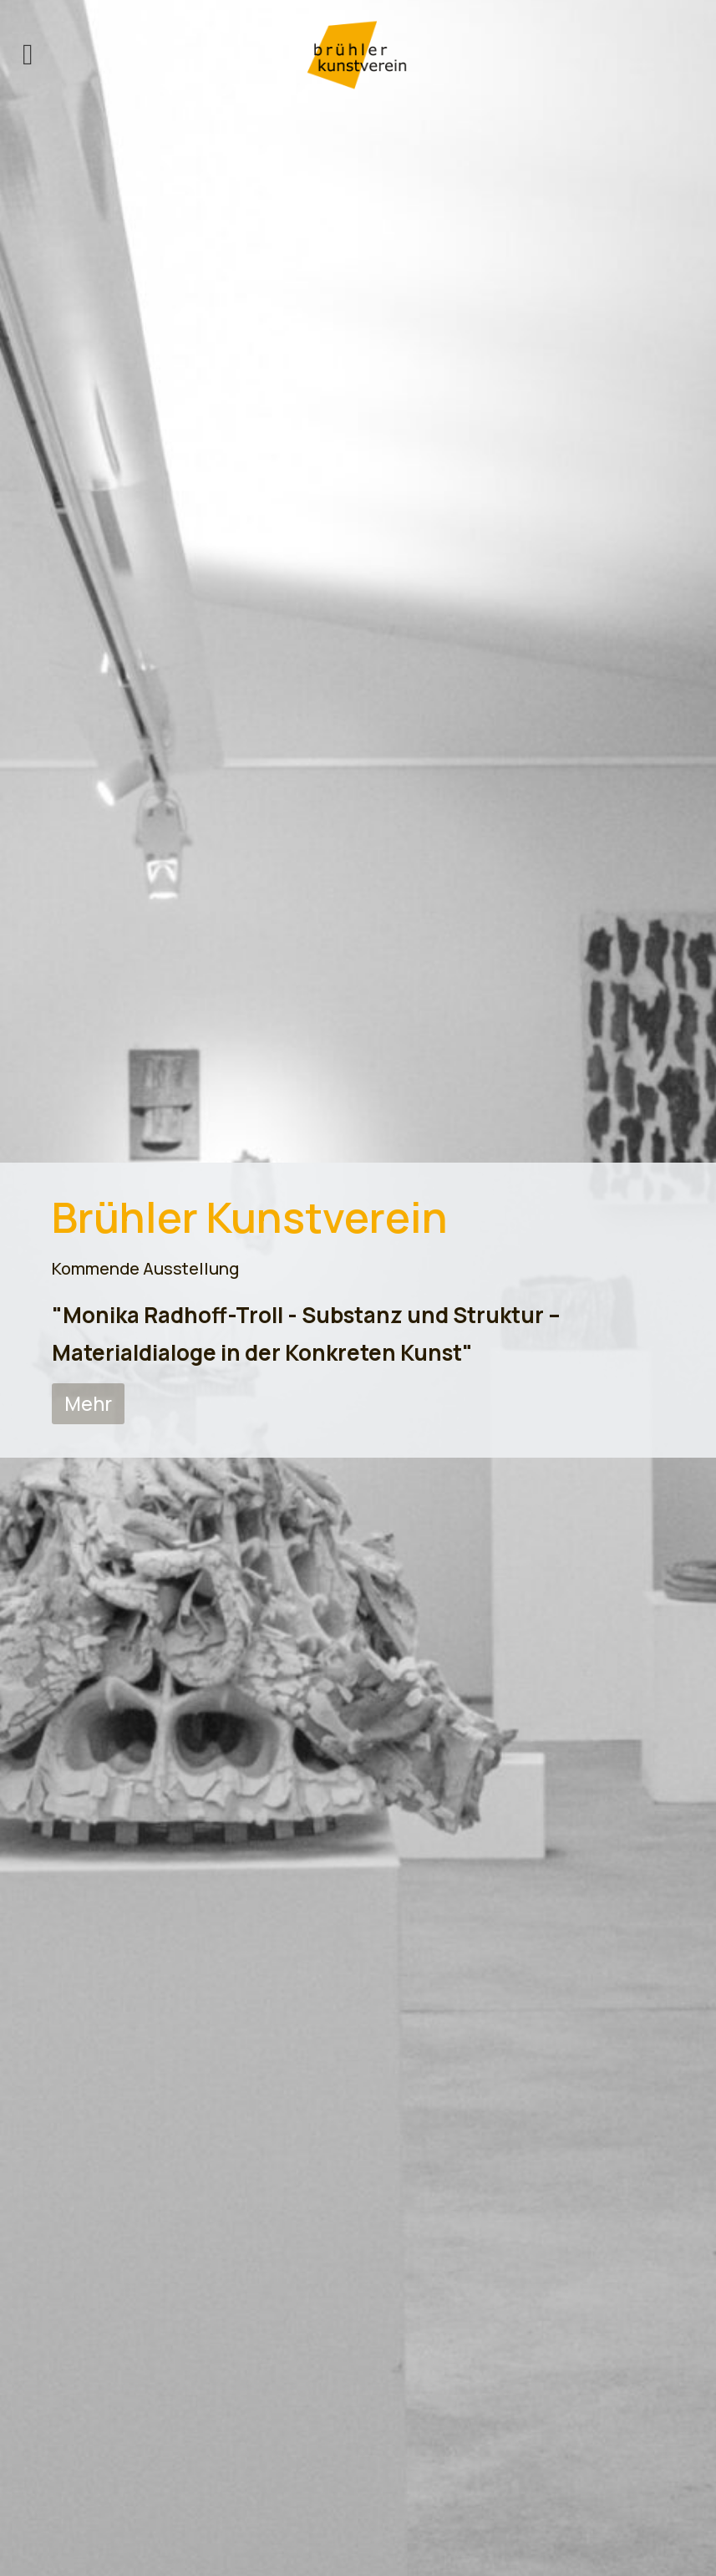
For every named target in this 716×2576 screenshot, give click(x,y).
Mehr (88, 1403)
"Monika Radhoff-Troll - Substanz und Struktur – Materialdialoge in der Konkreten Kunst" (306, 1333)
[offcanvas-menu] (28, 55)
